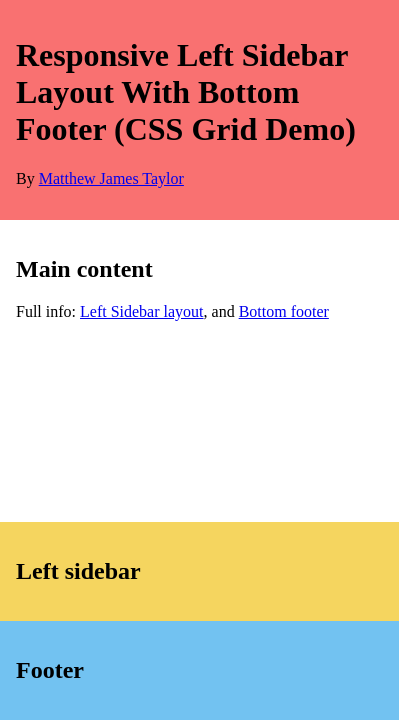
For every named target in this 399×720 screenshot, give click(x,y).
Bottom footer (284, 311)
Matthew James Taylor (111, 178)
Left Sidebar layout (142, 311)
